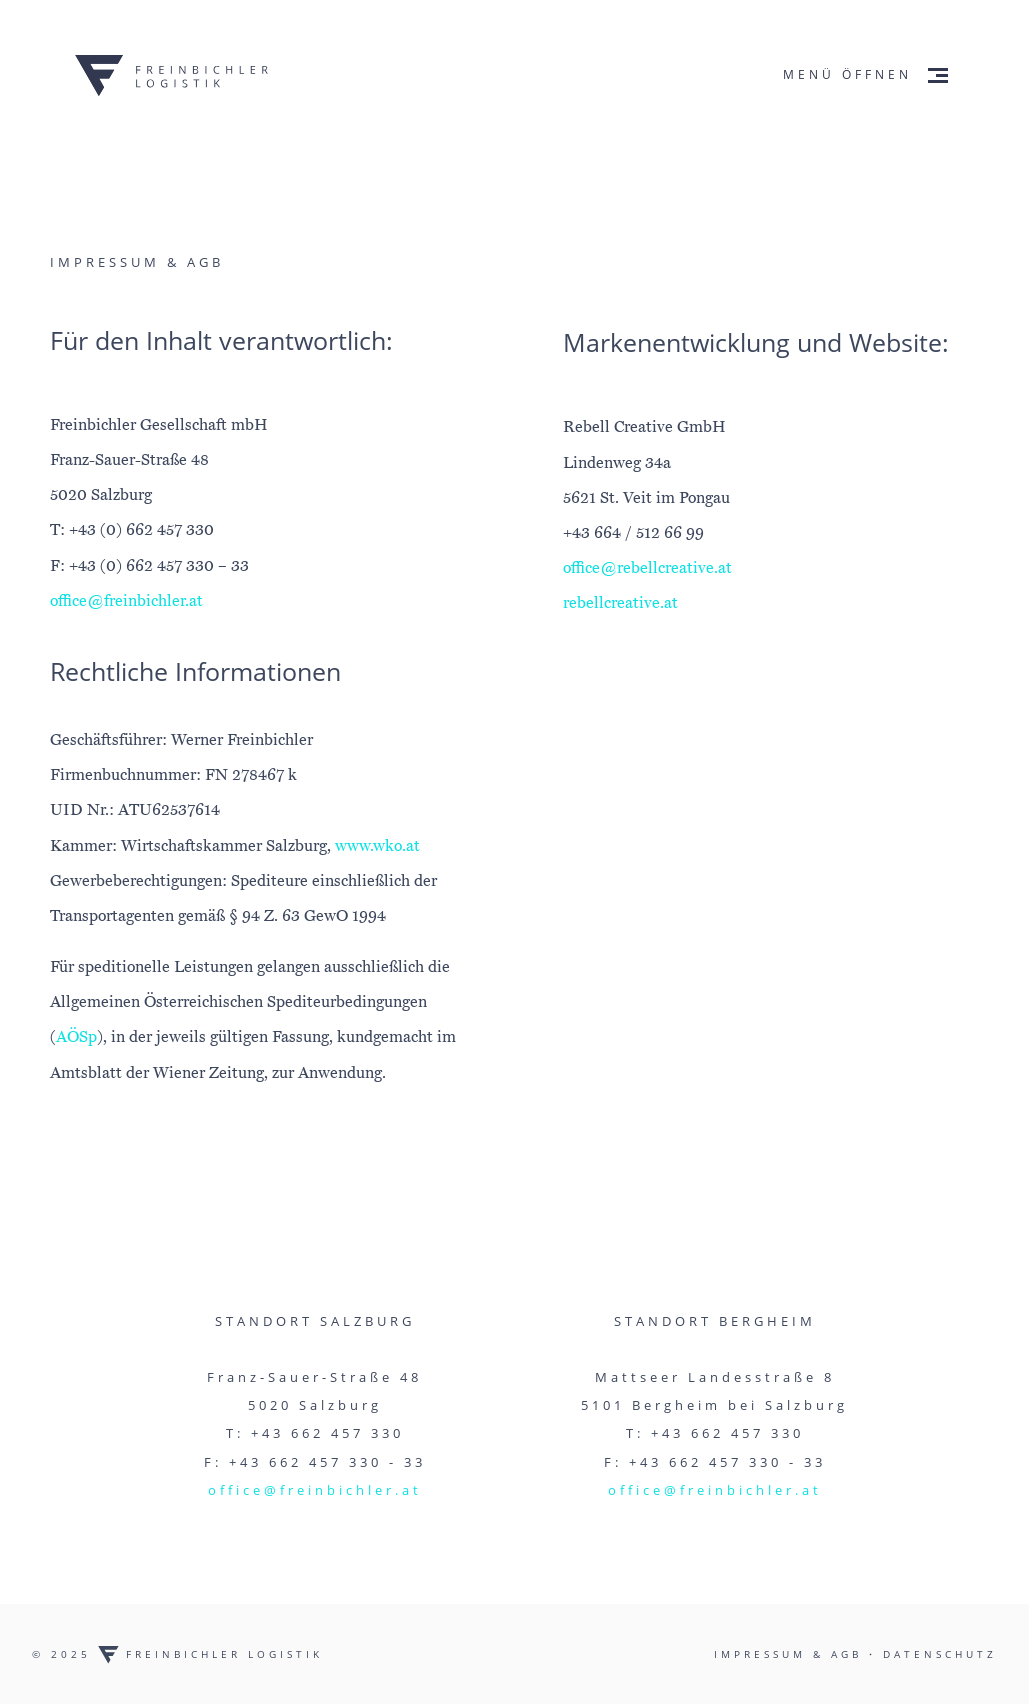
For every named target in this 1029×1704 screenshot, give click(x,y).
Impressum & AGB (791, 1654)
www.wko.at (377, 846)
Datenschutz (940, 1654)
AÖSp (76, 1037)
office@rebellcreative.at (647, 568)
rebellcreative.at (620, 603)
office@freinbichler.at (126, 601)
